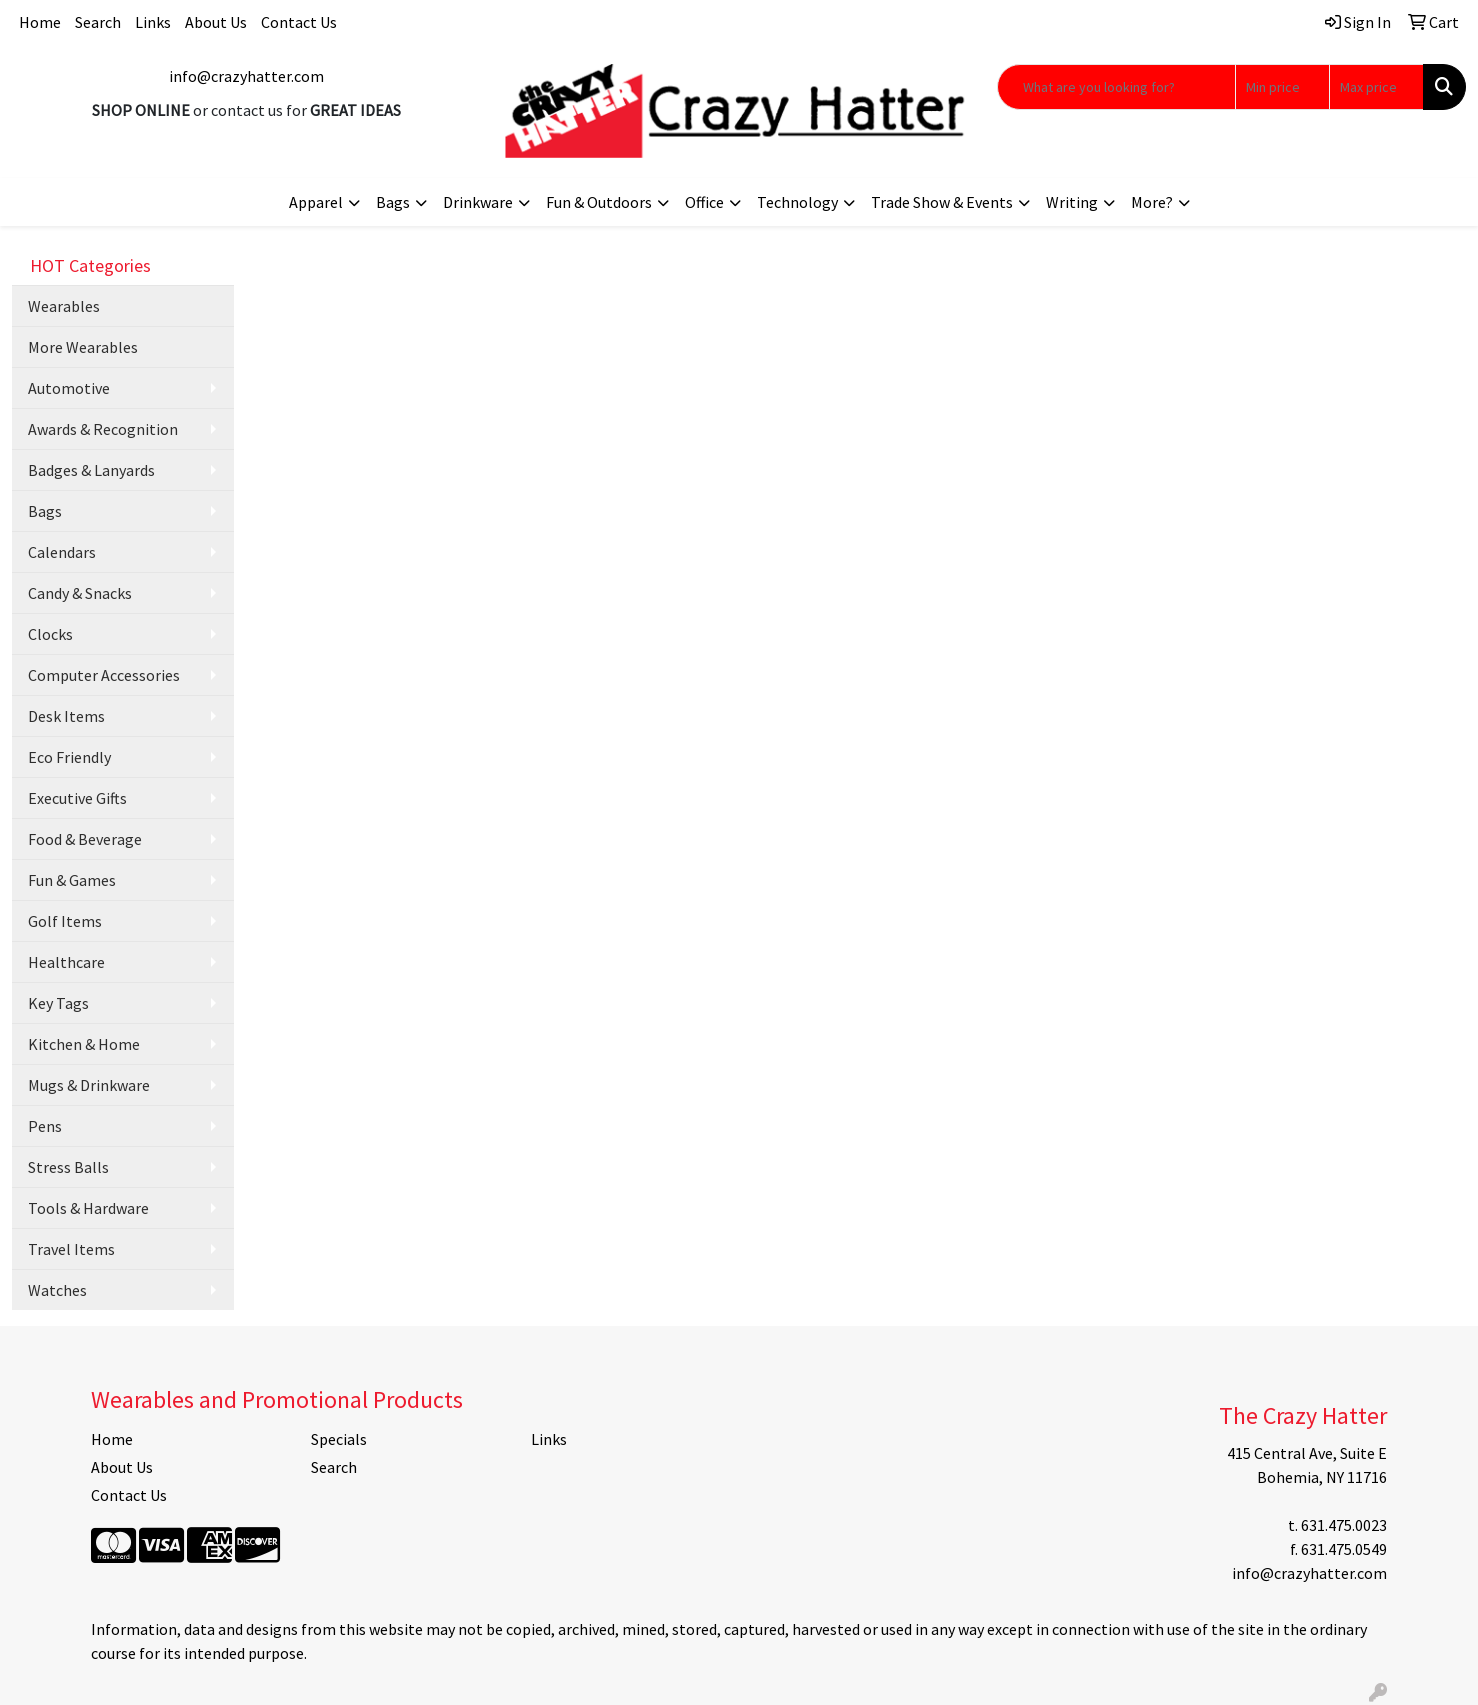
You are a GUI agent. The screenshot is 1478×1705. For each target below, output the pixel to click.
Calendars (62, 552)
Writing (1072, 202)
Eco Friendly (69, 757)
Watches (57, 1290)
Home (40, 22)
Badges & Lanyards (91, 470)
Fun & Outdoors (599, 202)
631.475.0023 (1344, 1525)
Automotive (69, 388)
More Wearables (83, 347)
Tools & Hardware (88, 1208)
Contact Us (299, 22)
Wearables (64, 306)
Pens (45, 1126)
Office (704, 202)
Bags (393, 202)
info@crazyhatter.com (246, 76)
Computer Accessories (104, 675)
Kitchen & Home (84, 1044)
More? (1152, 202)
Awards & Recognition (103, 429)
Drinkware (478, 202)
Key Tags (58, 1003)
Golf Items (65, 921)
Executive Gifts (77, 798)
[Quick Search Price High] (1376, 87)
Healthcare (66, 962)
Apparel (316, 202)
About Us (216, 22)
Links (153, 22)
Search (98, 22)
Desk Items (66, 716)
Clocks (50, 634)
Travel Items (71, 1249)
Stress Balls (68, 1167)
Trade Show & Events (942, 202)
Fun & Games (72, 880)
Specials (339, 1439)
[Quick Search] (1116, 87)
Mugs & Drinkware (89, 1085)
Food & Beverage (85, 839)
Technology (797, 202)
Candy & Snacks (80, 593)
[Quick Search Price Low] (1282, 87)
